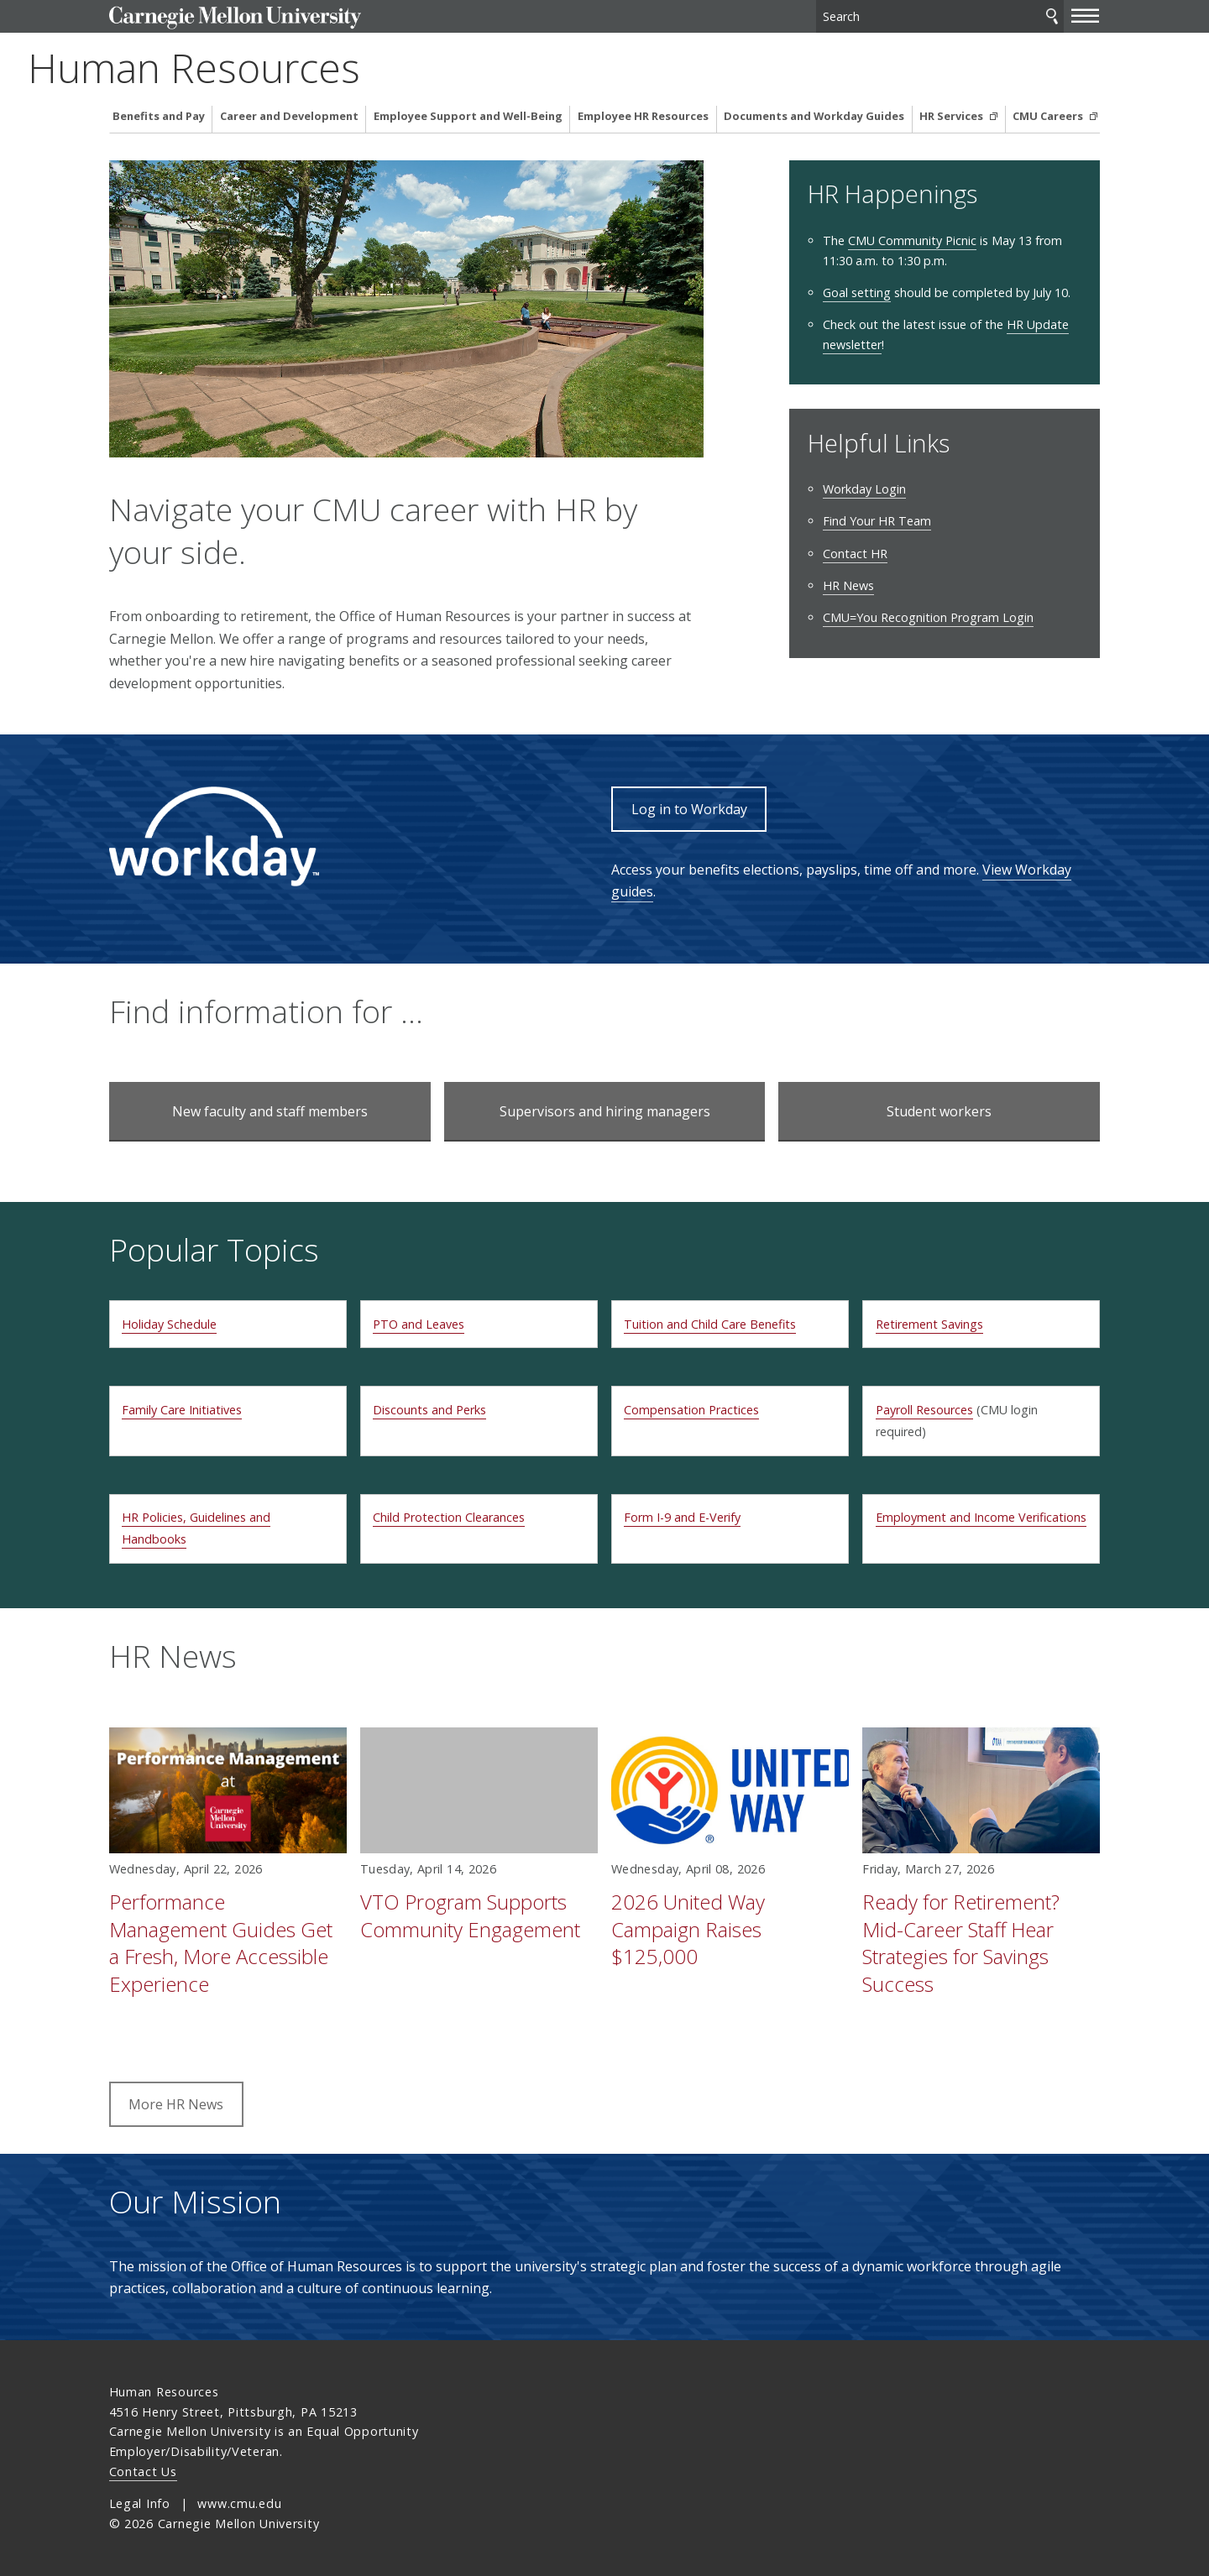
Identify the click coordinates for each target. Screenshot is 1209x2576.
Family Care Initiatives (182, 1410)
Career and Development (289, 116)
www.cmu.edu (239, 2503)
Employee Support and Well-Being (468, 116)
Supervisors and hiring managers (605, 1111)
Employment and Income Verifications (981, 1517)
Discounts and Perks (429, 1410)
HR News (848, 585)
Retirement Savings (929, 1324)
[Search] (940, 16)
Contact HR (855, 554)
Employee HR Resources (643, 116)
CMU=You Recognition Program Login (928, 617)
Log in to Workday (689, 809)
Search (1052, 16)
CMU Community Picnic (912, 240)
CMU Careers (1049, 116)
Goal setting (857, 292)
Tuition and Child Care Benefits (710, 1324)
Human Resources (275, 67)
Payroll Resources (924, 1410)
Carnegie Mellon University (235, 18)
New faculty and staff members (270, 1111)
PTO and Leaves (418, 1324)
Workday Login (864, 489)
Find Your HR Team (877, 521)
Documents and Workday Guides (814, 116)
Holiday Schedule (169, 1324)
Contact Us (143, 2471)
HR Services (952, 116)
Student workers (939, 1111)
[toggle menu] (1085, 15)
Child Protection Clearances (449, 1517)
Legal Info (139, 2503)
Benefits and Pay (159, 116)
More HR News (175, 2104)
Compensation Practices (691, 1410)
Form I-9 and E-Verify (682, 1517)
